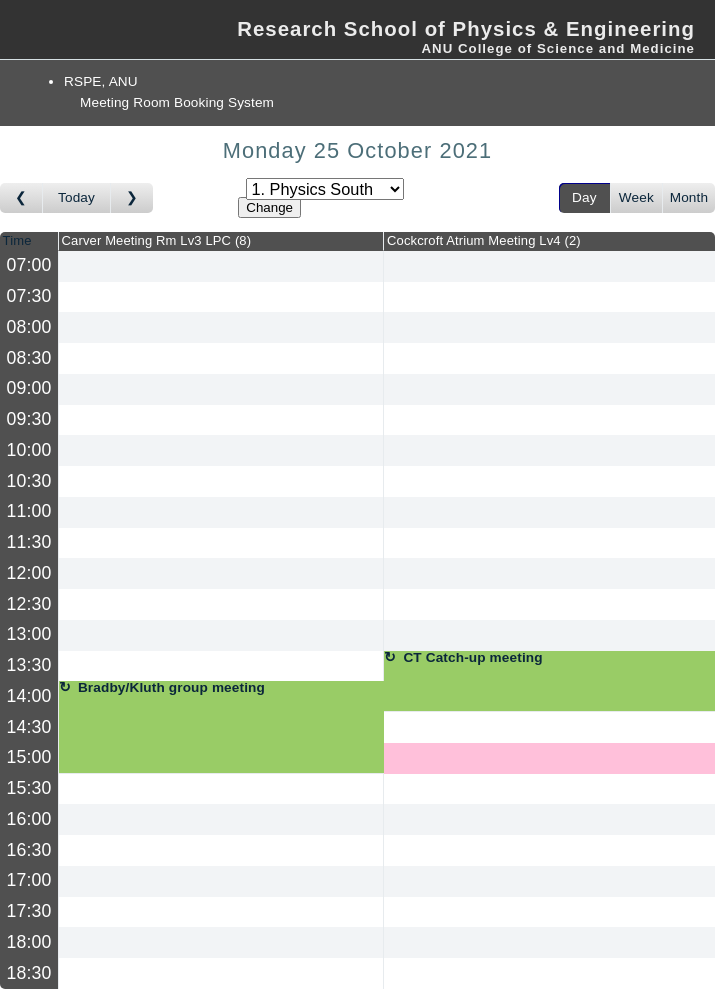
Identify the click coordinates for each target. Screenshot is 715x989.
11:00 (29, 511)
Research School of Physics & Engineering (466, 29)
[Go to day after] (132, 198)
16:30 (29, 850)
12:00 (29, 573)
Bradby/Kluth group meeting (171, 688)
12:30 (29, 604)
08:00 (29, 327)
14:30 (29, 727)
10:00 (29, 450)
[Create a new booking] (221, 266)
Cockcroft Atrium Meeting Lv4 (484, 240)
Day (584, 197)
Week (636, 197)
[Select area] (325, 189)
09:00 (29, 388)
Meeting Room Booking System (177, 102)
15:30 (29, 788)
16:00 (29, 819)
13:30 (29, 665)
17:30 (29, 911)
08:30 (29, 358)
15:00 (29, 757)
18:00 (29, 942)
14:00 (29, 696)
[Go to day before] (21, 198)
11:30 (29, 542)
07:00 (29, 265)
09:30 (29, 419)
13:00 (29, 634)
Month (689, 197)
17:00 (29, 880)
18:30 (29, 973)
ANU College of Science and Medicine (558, 48)
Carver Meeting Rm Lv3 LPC (157, 240)
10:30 (29, 481)
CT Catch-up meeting (472, 658)
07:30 (29, 296)
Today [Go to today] (76, 197)
